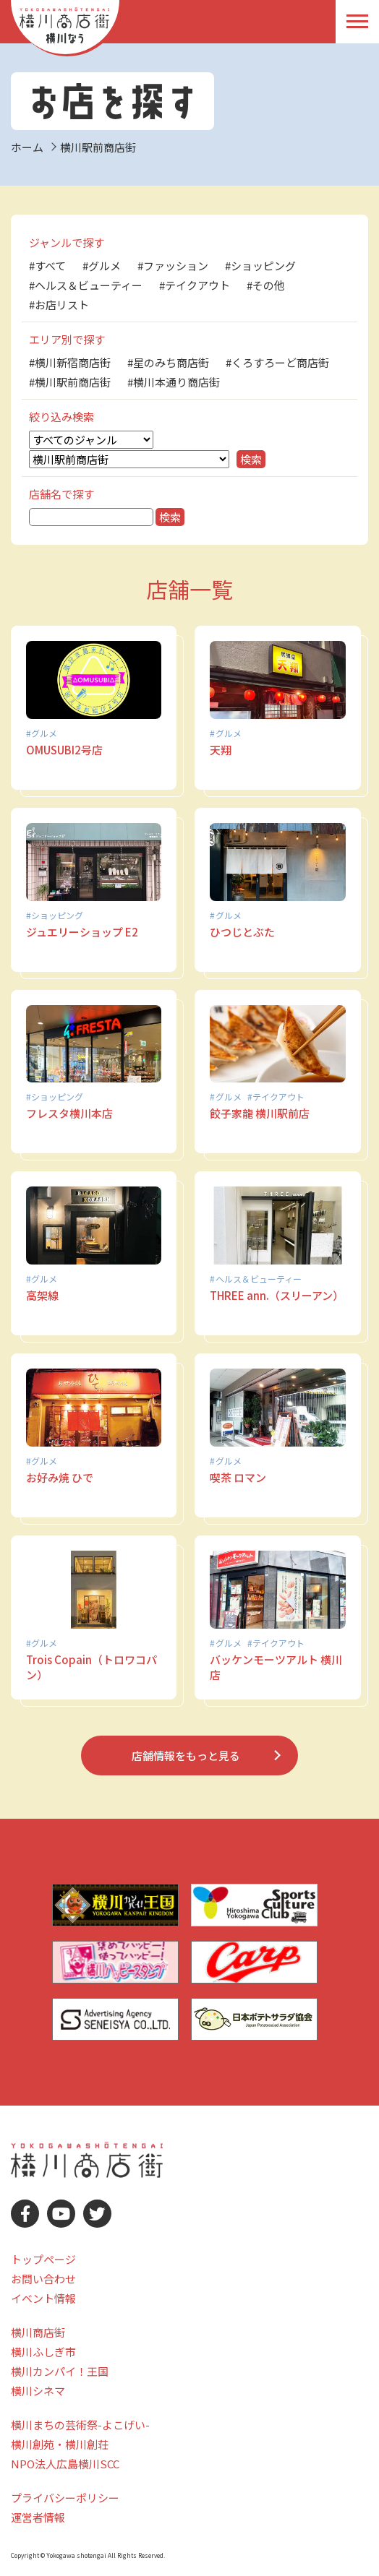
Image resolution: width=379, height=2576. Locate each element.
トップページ (43, 2259)
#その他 (266, 285)
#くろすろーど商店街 (277, 362)
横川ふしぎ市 (43, 2351)
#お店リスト (59, 304)
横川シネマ (38, 2390)
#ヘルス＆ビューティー (85, 285)
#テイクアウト (194, 285)
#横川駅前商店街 (70, 381)
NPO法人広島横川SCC (65, 2463)
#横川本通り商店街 (173, 381)
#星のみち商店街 (168, 362)
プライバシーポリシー (65, 2497)
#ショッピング (260, 265)
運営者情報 (38, 2517)
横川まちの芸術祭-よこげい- (80, 2424)
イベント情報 (43, 2298)
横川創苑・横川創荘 (59, 2444)
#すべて (47, 265)
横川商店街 (38, 2332)
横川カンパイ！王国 (59, 2371)
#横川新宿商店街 (70, 362)
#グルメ (101, 265)
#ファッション (172, 265)
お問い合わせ (43, 2278)
